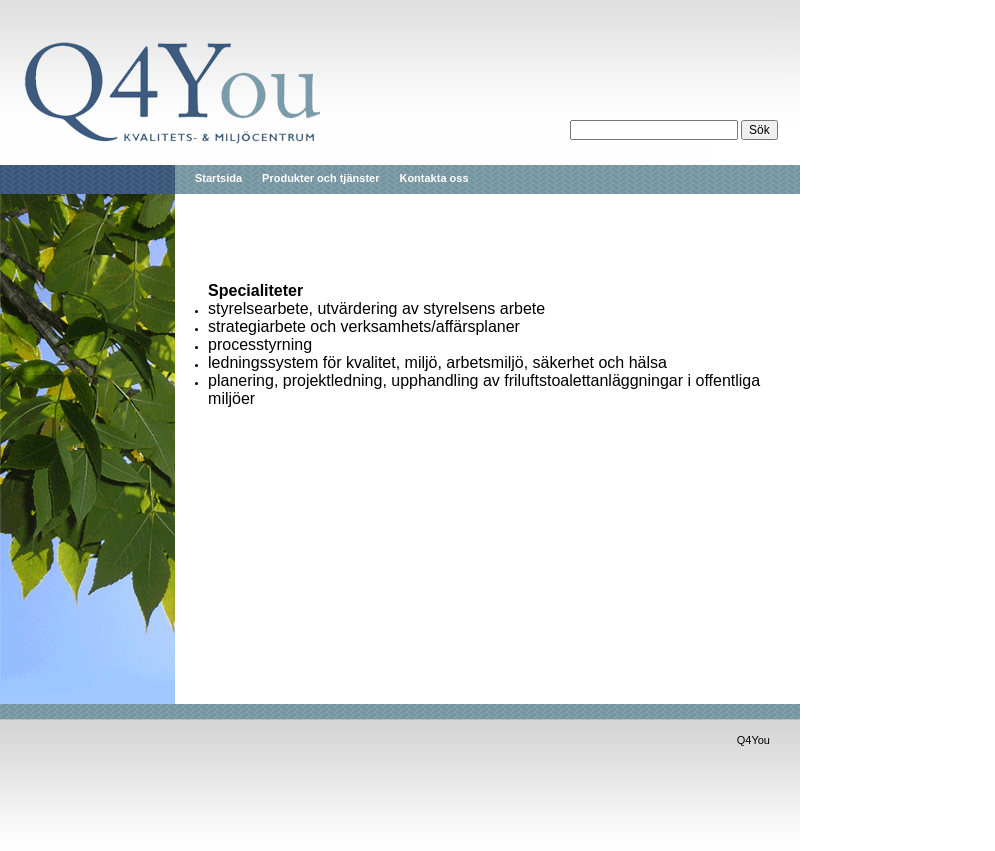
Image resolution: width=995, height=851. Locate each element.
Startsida (218, 178)
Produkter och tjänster (320, 178)
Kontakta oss (433, 178)
